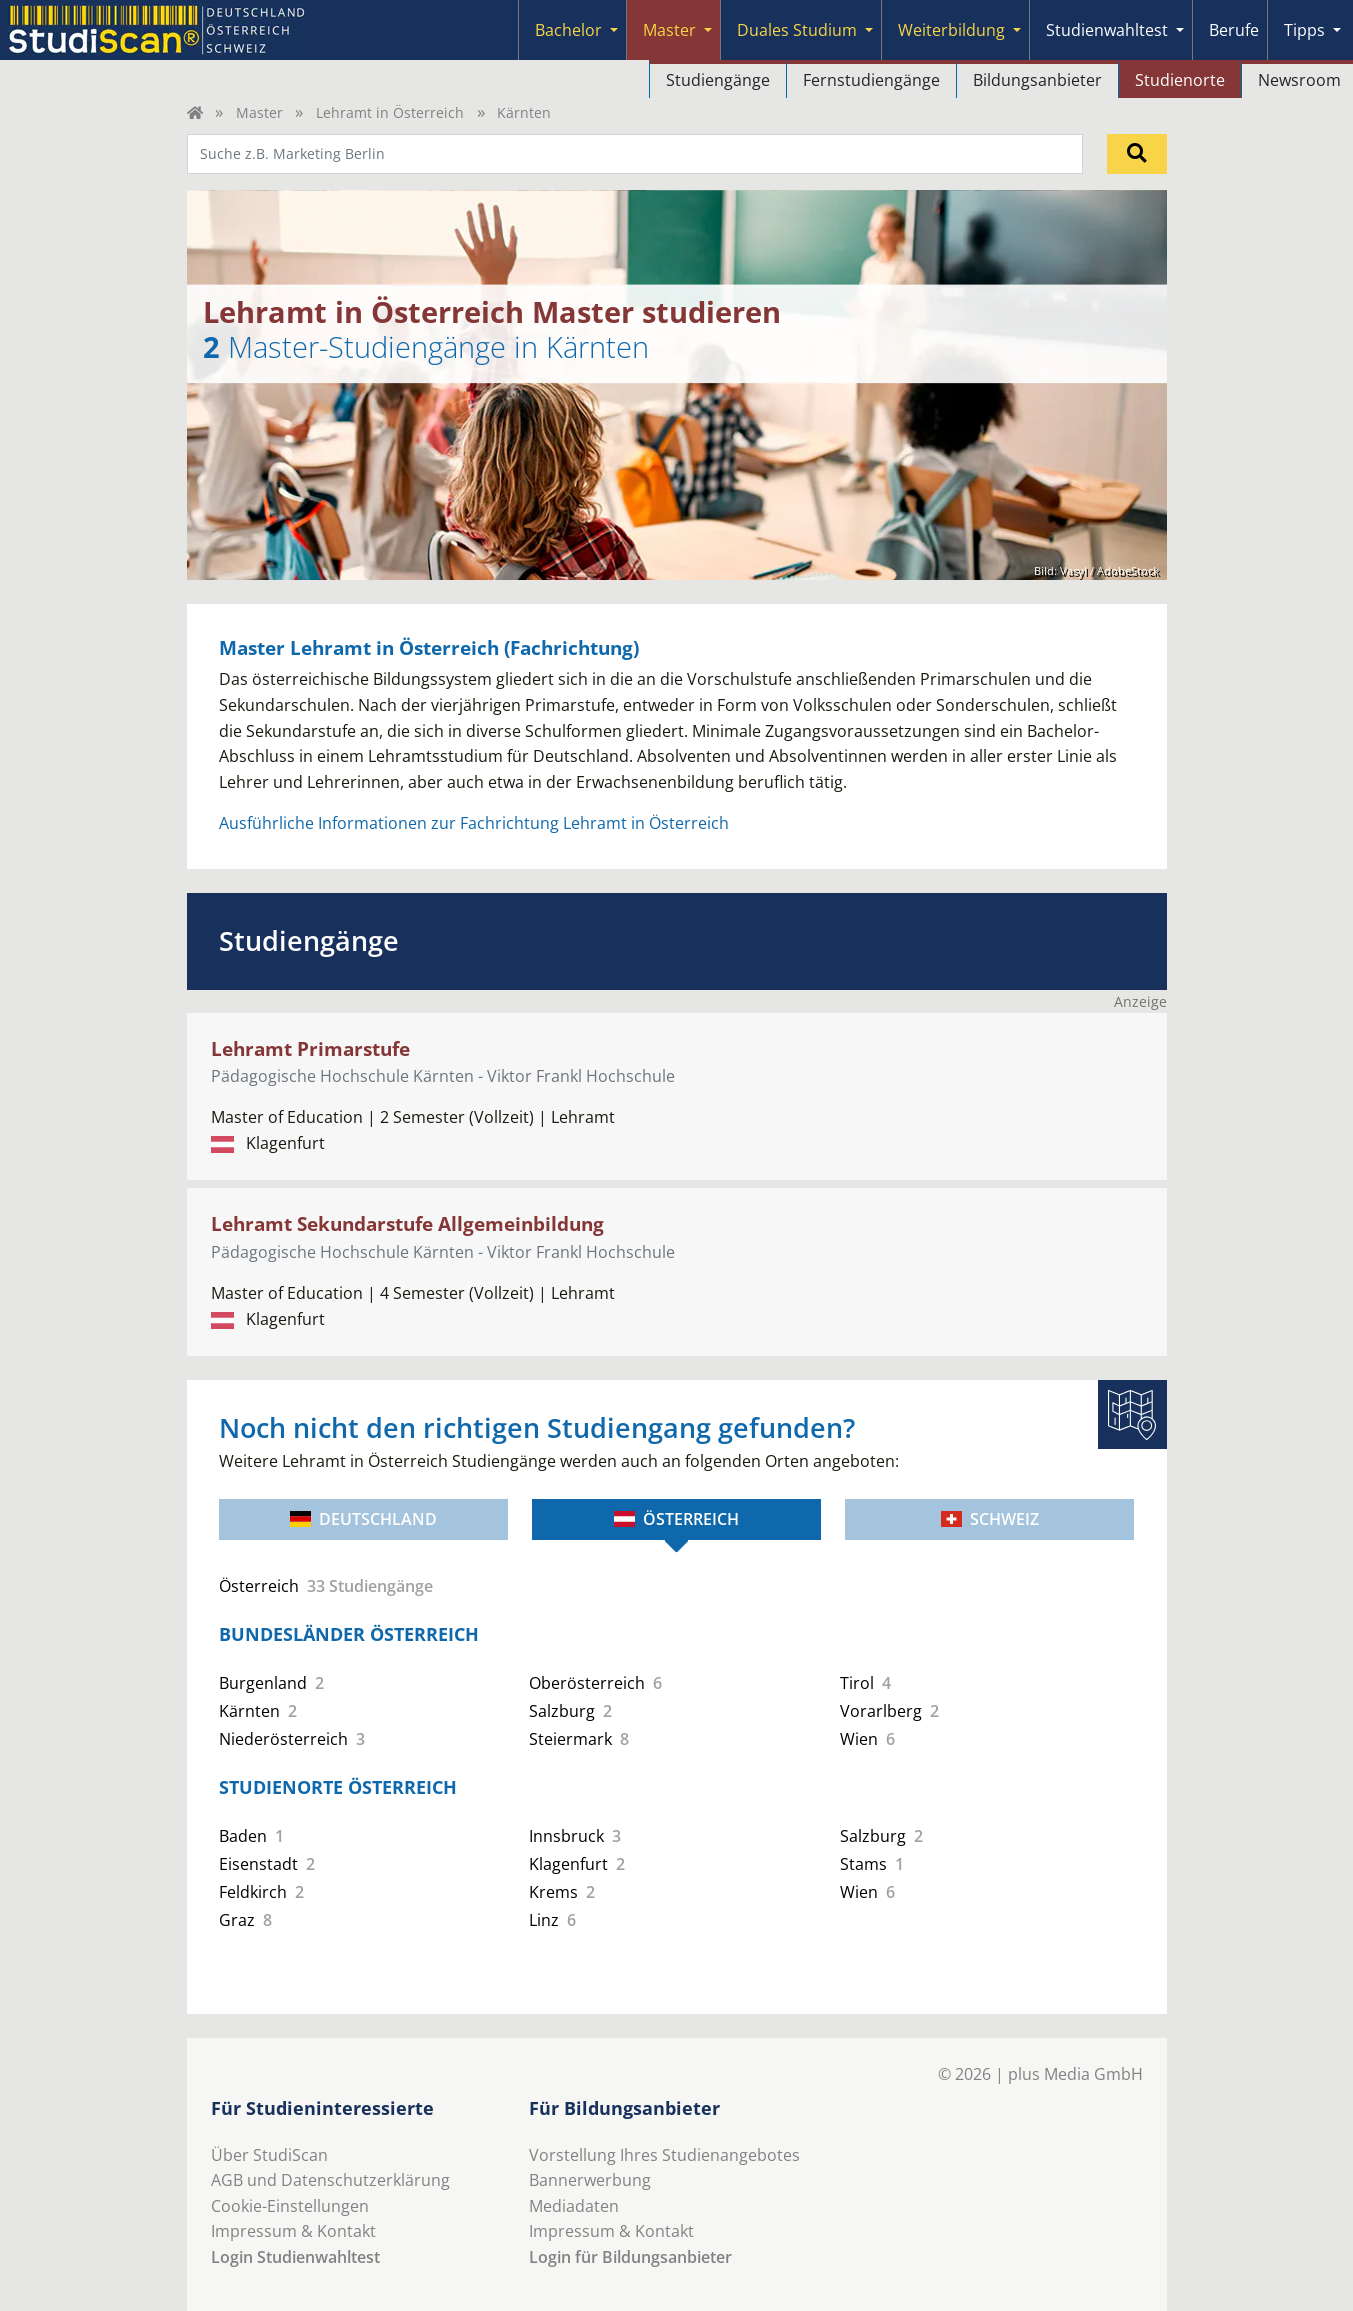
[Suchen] (1137, 154)
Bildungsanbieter (1037, 80)
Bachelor (568, 30)
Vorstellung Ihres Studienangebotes (664, 2155)
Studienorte (1180, 80)
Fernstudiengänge (871, 80)
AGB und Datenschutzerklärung (330, 2180)
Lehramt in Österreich (390, 112)
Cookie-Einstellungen (290, 2206)
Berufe (1234, 30)
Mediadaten (574, 2206)
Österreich (676, 1519)
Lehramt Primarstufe (310, 1048)
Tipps (1304, 30)
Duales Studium (797, 30)
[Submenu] (614, 30)
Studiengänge (718, 80)
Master (669, 30)
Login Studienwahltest (295, 2257)
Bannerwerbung (590, 2180)
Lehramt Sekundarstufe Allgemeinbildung (407, 1223)
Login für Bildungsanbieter (630, 2257)
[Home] (195, 112)
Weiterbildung (951, 30)
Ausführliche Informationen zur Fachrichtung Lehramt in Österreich (474, 823)
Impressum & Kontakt (293, 2231)
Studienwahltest (1107, 30)
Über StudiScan (269, 2155)
